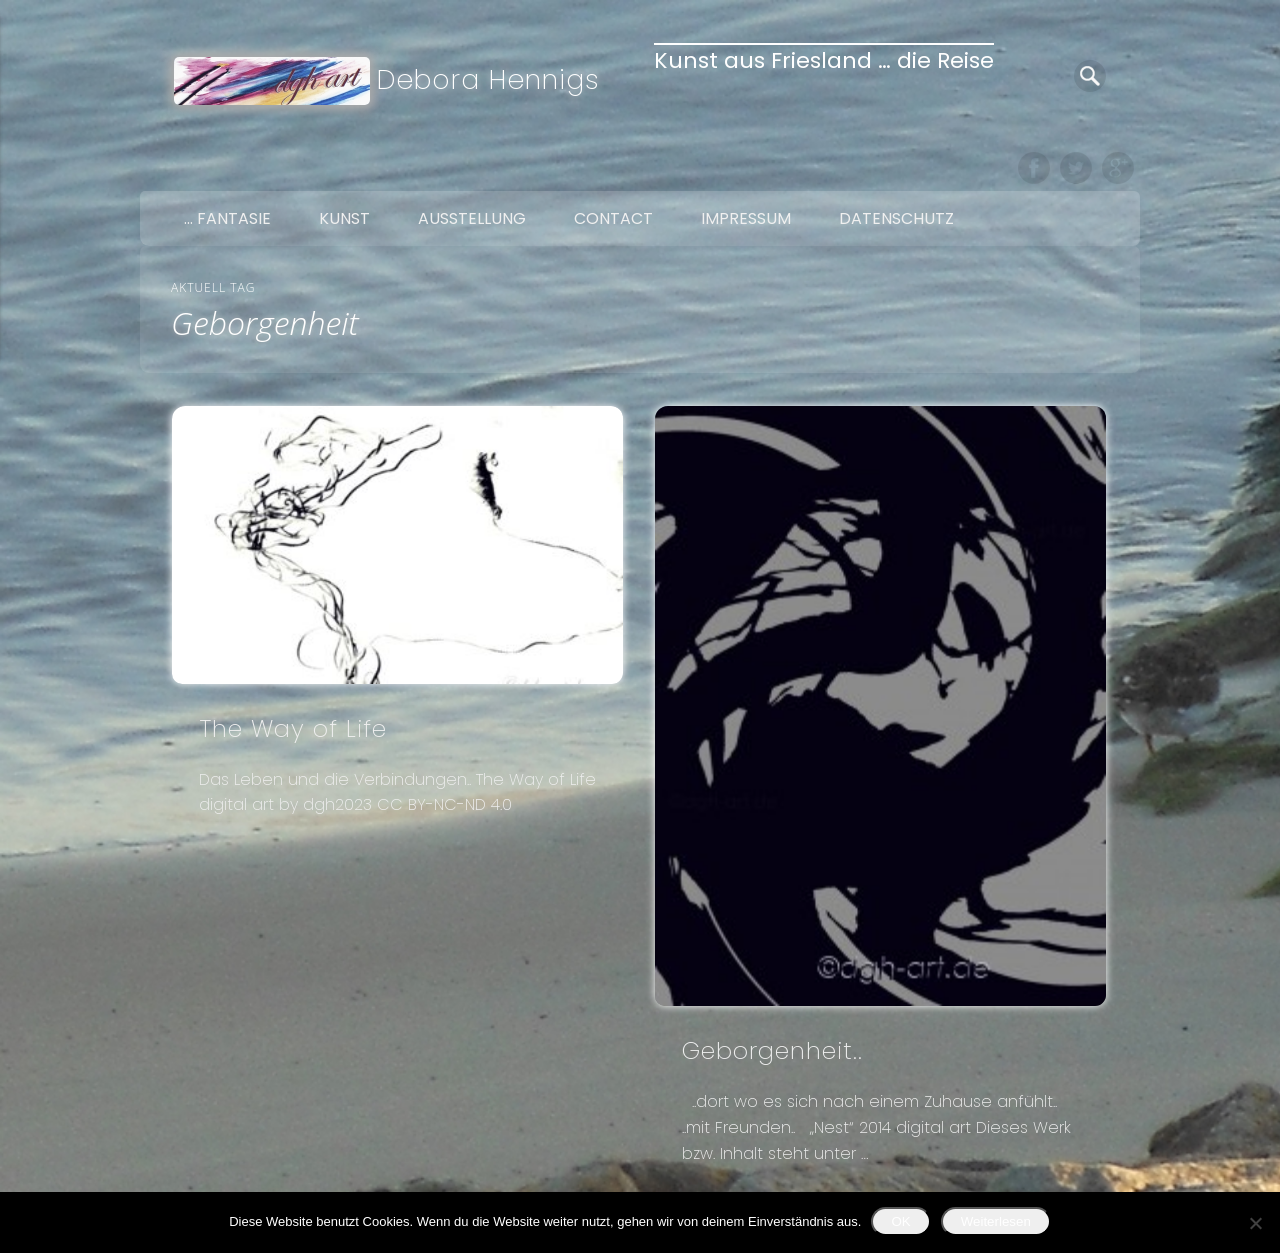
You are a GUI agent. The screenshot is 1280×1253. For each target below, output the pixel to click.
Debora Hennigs (488, 79)
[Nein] (1255, 1223)
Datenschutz (896, 218)
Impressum (746, 218)
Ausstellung (472, 218)
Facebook (1034, 168)
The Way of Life (293, 728)
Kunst (344, 218)
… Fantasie (227, 218)
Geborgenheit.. (772, 1050)
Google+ (1118, 168)
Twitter (1076, 168)
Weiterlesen (996, 1221)
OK (900, 1221)
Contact (613, 218)
